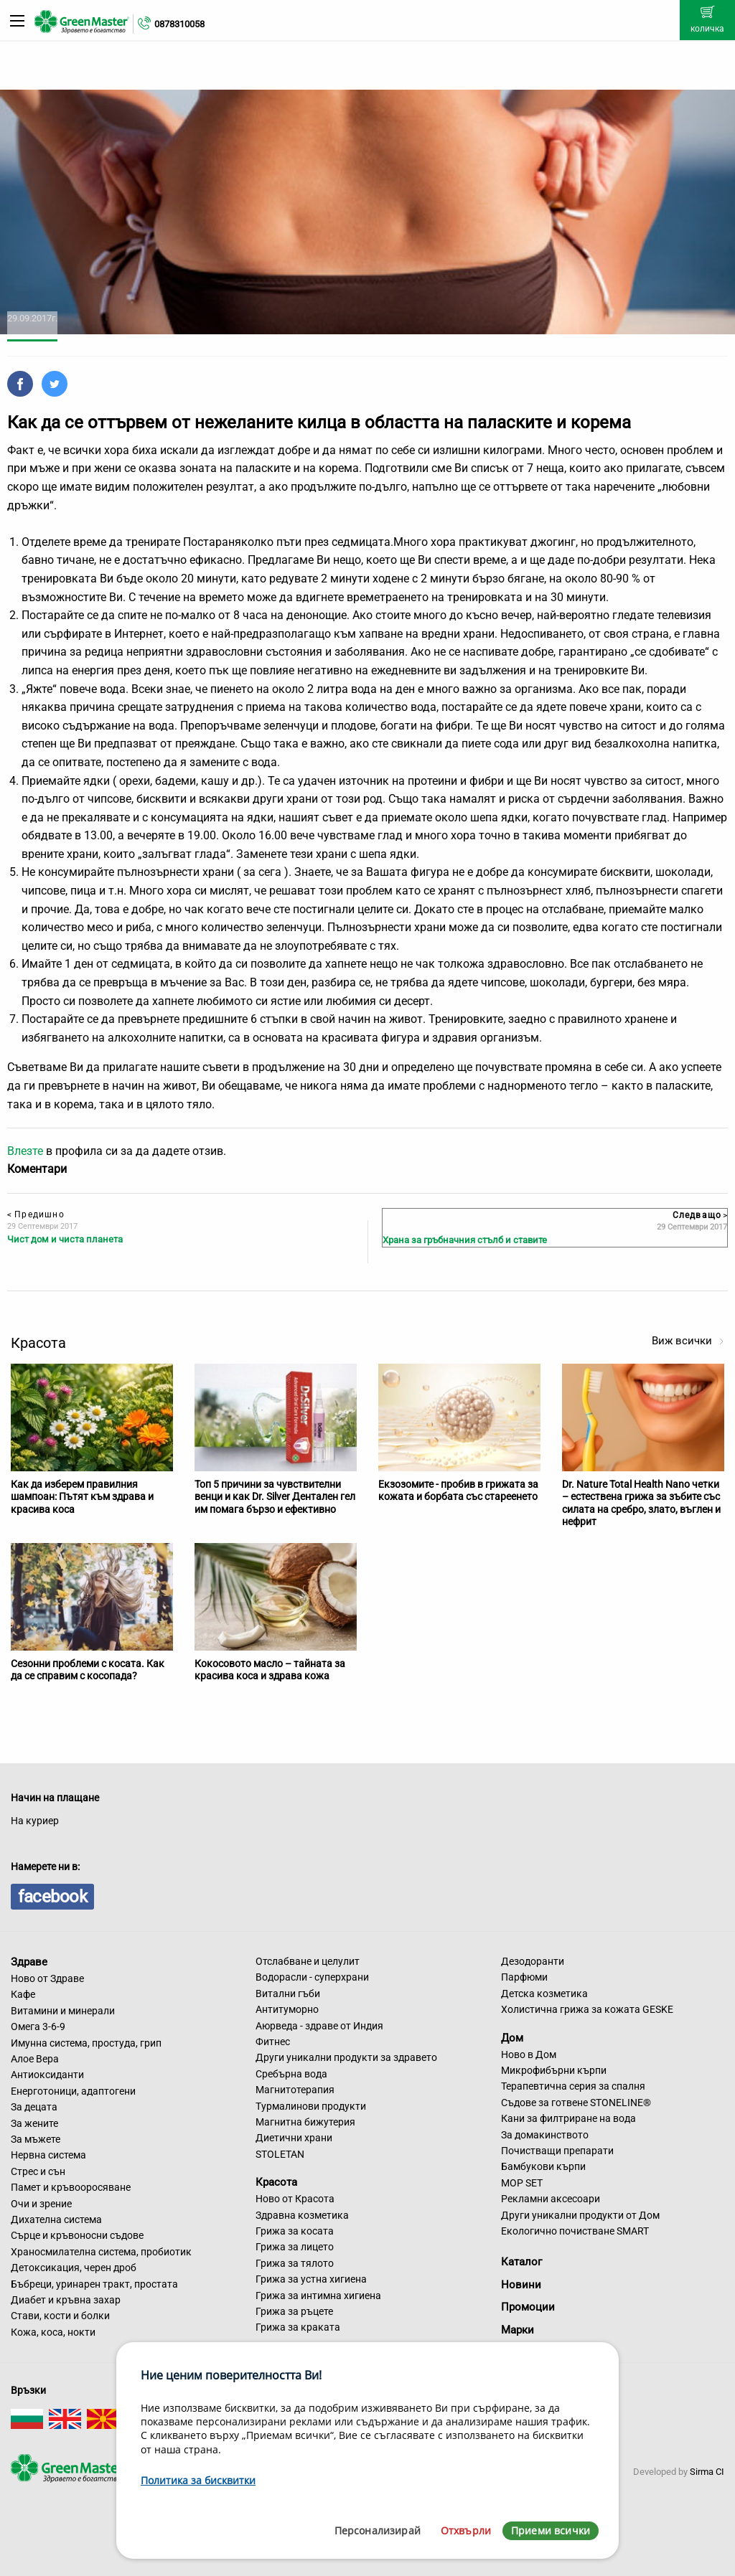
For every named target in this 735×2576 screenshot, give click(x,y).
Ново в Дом (528, 2054)
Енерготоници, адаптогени (73, 2091)
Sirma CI (707, 2471)
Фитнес (273, 2041)
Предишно (36, 1214)
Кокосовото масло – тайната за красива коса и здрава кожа (270, 1670)
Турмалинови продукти (311, 2106)
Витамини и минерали (63, 2010)
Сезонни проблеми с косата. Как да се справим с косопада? (87, 1670)
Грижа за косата (295, 2231)
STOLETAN (280, 2154)
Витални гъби (288, 1993)
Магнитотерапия (295, 2089)
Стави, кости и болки (60, 2315)
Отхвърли (466, 2530)
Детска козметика (544, 1993)
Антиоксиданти (47, 2074)
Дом (512, 2038)
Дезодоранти (532, 1961)
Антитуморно (287, 2009)
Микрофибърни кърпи (554, 2070)
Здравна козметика (302, 2215)
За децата (34, 2107)
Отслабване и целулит (308, 1961)
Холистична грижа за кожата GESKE (587, 2009)
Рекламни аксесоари (550, 2198)
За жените (34, 2123)
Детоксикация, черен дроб (73, 2267)
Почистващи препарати (557, 2150)
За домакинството (545, 2135)
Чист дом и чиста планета (65, 1239)
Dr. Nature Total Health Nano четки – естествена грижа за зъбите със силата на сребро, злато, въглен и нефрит (641, 1503)
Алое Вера (35, 2059)
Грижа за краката (298, 2327)
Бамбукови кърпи (543, 2166)
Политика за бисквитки (198, 2480)
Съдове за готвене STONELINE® (576, 2102)
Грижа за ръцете (294, 2311)
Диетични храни (294, 2137)
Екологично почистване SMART (575, 2231)
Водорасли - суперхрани (312, 1977)
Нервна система (48, 2155)
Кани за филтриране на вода (568, 2118)
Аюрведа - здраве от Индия (319, 2026)
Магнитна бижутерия (305, 2122)
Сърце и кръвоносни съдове (77, 2235)
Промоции (528, 2307)
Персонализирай (377, 2530)
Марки (517, 2329)
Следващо (700, 1215)
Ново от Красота (295, 2198)
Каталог (521, 2261)
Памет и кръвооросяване (71, 2187)
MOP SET (522, 2183)
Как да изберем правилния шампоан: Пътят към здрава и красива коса (82, 1496)
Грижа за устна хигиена (311, 2279)
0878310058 (179, 24)
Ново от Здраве (47, 1978)
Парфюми (524, 1977)
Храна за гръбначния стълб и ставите (465, 1240)
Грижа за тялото (295, 2263)
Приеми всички (550, 2530)
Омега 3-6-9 (38, 2026)
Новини (521, 2284)
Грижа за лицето (295, 2246)
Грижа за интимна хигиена (318, 2295)
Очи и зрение (41, 2203)
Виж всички (688, 1340)
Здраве (29, 1961)
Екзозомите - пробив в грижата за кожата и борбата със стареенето (458, 1490)
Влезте (25, 1151)
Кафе (23, 1994)
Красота (276, 2182)
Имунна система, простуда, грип (86, 2043)
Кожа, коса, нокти (53, 2332)
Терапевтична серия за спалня (573, 2086)
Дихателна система (56, 2219)
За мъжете (35, 2139)
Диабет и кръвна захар (66, 2300)
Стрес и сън (38, 2171)
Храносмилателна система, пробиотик (101, 2251)
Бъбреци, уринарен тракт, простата (94, 2284)
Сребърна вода (291, 2074)
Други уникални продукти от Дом (580, 2215)
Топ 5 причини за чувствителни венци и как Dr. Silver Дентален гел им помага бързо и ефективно (275, 1496)
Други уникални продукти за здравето (346, 2057)
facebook (52, 1897)
